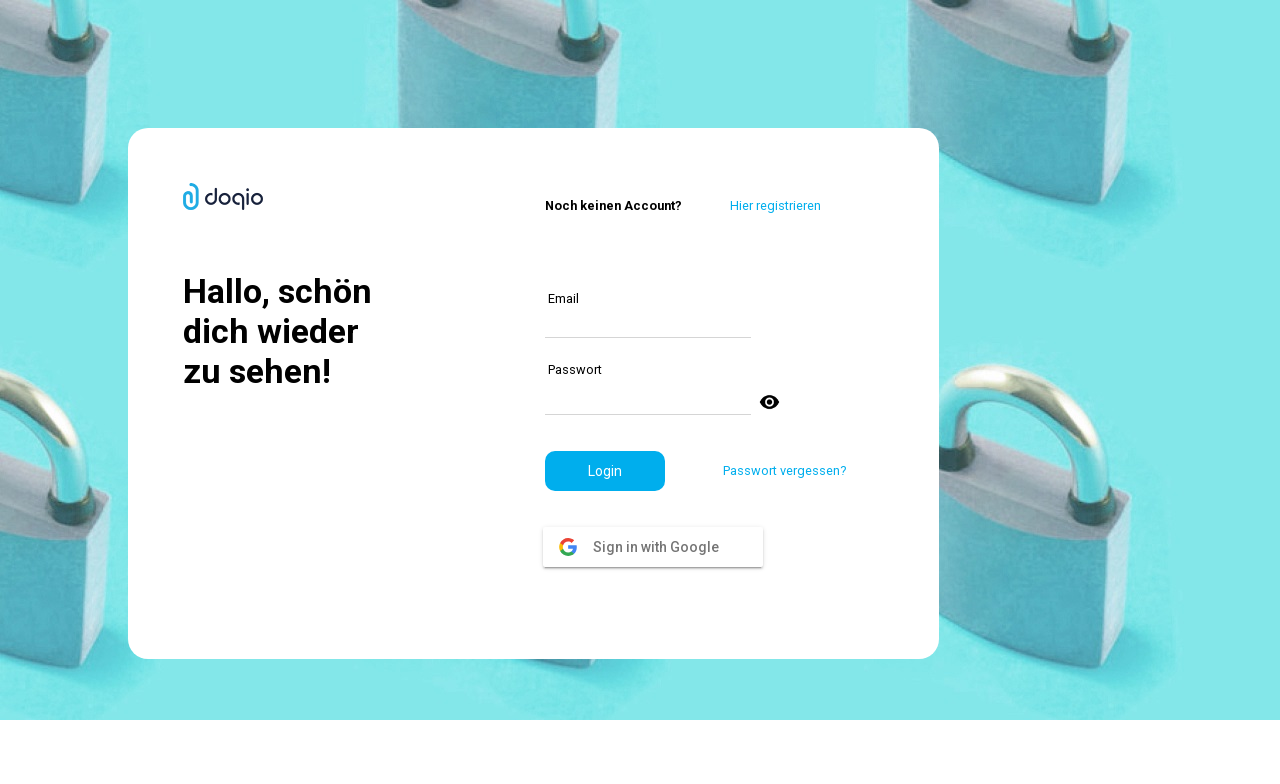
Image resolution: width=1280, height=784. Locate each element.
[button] (605, 471)
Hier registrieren (775, 205)
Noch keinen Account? (613, 205)
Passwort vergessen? (784, 470)
